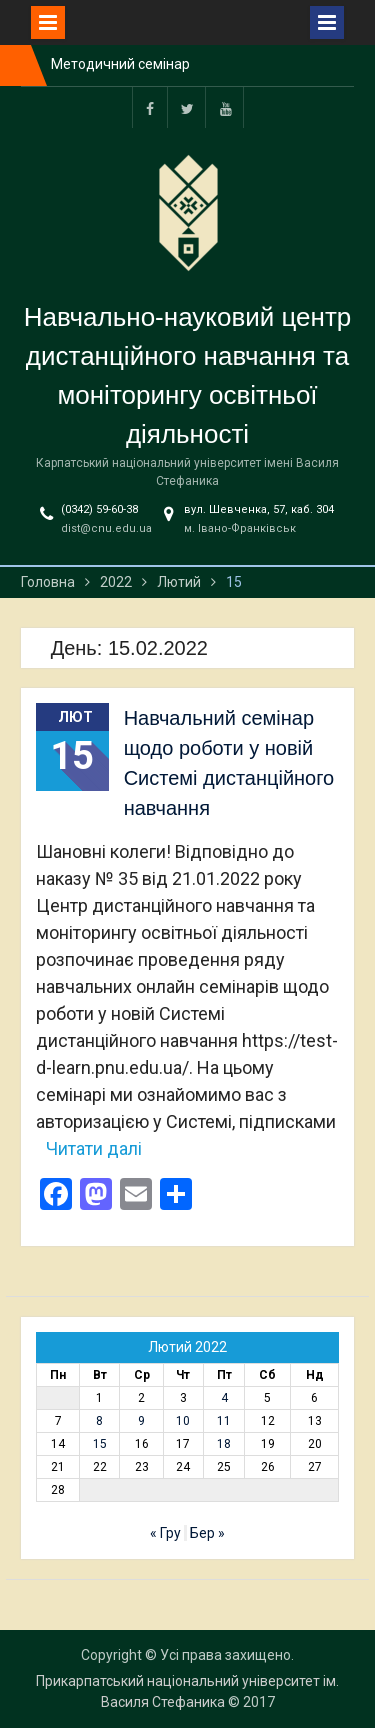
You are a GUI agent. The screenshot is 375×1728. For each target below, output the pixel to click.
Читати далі (94, 1148)
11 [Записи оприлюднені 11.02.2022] (224, 1421)
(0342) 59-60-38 (99, 509)
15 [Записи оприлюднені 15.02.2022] (100, 1444)
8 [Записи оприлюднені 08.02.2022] (99, 1421)
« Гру (165, 1533)
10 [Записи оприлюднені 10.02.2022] (183, 1421)
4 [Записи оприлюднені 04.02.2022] (224, 1398)
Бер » (207, 1533)
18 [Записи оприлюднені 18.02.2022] (224, 1444)
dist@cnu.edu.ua (106, 528)
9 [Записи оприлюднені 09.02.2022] (141, 1421)
